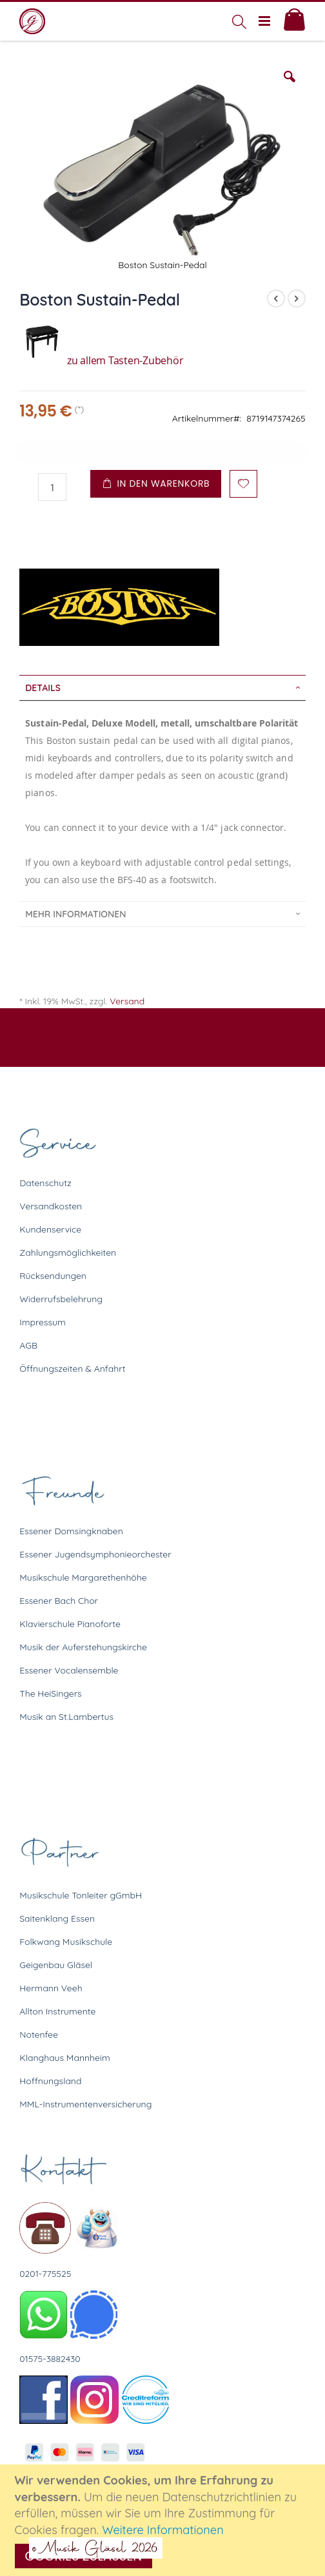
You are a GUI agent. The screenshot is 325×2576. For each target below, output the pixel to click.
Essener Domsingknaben (71, 1531)
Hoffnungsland (50, 2081)
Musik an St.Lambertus (66, 1716)
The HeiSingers (50, 1693)
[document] (164, 2520)
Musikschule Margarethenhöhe (82, 1577)
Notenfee (38, 2034)
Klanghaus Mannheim (64, 2058)
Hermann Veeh (50, 1988)
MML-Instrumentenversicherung (85, 2104)
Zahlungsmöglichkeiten (67, 1252)
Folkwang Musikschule (65, 1941)
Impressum (42, 1322)
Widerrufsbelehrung (61, 1299)
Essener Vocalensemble (68, 1670)
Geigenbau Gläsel (55, 1965)
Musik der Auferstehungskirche (83, 1647)
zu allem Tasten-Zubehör (101, 360)
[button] (289, 86)
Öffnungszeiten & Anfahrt (72, 1368)
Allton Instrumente (57, 2011)
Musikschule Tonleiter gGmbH (80, 1895)
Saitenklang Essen (57, 1918)
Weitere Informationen (163, 2529)
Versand (127, 1001)
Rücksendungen (52, 1276)
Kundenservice (50, 1229)
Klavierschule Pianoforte (70, 1624)
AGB (28, 1345)
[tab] (162, 688)
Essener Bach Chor (58, 1600)
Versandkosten (50, 1206)
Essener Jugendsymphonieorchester (95, 1554)
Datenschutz (45, 1183)
